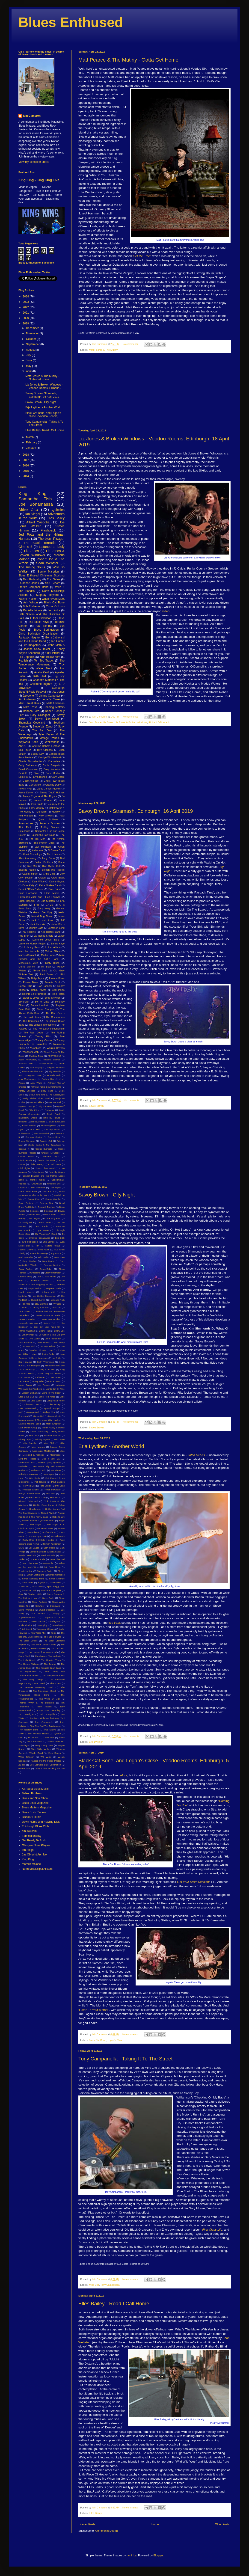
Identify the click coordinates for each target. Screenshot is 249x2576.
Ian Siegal (32, 514)
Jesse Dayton (26, 792)
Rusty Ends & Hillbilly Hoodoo (38, 1540)
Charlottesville (25, 1160)
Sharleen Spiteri (45, 1571)
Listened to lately (52, 547)
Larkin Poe (23, 1381)
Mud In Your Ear (51, 1458)
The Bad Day (42, 730)
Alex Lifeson (54, 854)
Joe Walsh (34, 1338)
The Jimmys (50, 1664)
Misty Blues (52, 963)
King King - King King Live (38, 180)
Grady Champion (52, 1272)
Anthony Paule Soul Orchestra (46, 1087)
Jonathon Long (56, 927)
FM (37, 1245)
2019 (26, 323)
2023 (26, 301)
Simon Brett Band (35, 1574)
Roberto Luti (58, 1517)
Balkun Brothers (44, 862)
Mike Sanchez (30, 1443)
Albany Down (46, 1063)
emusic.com (24, 1768)
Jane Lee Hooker (51, 1319)
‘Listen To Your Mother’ (93, 2010)
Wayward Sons (28, 742)
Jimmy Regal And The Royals (40, 796)
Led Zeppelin (26, 657)
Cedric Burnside (44, 1149)
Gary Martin (48, 1261)
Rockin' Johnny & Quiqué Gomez (38, 1520)
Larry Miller (38, 1381)
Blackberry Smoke (27, 1117)
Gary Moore (58, 776)
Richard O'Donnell (158, 722)
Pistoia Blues (30, 982)
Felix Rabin (43, 1249)
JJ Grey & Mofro (39, 1307)
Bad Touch (24, 749)
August (31, 349)
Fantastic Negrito (29, 637)
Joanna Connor (43, 800)
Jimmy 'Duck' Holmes (52, 792)
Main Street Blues (29, 703)
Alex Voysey (36, 1067)
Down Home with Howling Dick (40, 1821)
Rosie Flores (57, 993)
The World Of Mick (49, 1699)
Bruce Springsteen (46, 629)
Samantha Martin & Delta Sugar (45, 1551)
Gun (39, 1276)
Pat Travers (40, 1482)
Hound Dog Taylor (42, 916)
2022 (26, 307)
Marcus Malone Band (29, 1423)
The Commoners (55, 1017)
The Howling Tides (51, 1660)
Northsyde (49, 1474)
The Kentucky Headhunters (49, 1028)
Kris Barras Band (50, 931)
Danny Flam (33, 1199)
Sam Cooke (50, 1547)
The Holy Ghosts (27, 1660)
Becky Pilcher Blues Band (36, 1098)
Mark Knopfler (53, 1423)
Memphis (41, 811)
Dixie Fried (54, 889)
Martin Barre (48, 955)
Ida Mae (26, 1304)
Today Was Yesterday (48, 1710)
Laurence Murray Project (32, 943)
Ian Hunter (58, 641)
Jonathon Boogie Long (41, 1350)
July (29, 355)
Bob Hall (35, 1129)
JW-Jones (58, 691)
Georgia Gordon (52, 1265)
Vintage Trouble (49, 738)
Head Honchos (26, 1292)
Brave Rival (54, 1137)
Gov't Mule (35, 784)
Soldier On (23, 1586)
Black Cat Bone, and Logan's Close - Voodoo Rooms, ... (43, 414)
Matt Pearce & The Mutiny (103, 349)
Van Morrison (43, 846)
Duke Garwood (27, 893)
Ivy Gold (57, 1304)
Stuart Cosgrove (47, 1610)
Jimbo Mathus (56, 645)
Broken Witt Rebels (53, 869)
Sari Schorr (52, 583)
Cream (42, 877)
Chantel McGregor (50, 1152)
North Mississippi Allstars (37, 1868)
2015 (26, 470)
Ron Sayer (35, 1524)
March (30, 437)
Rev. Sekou (55, 1497)
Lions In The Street (51, 1393)
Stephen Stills (35, 1594)
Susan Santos (38, 1621)
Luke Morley (54, 1404)
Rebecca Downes (49, 823)
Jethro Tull (49, 1323)
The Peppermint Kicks (53, 1675)
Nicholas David (38, 1470)
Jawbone (28, 695)
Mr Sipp (46, 966)
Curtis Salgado (51, 765)
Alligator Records (56, 1067)
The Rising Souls (31, 567)
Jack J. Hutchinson (42, 920)
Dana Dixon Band (27, 1191)
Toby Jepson (44, 1706)
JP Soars (56, 1307)
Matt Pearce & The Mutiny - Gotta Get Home (128, 60)
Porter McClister (52, 1489)
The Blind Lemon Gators (43, 1644)
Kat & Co (56, 1358)
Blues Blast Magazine (35, 1802)
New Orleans (46, 815)
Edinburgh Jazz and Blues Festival (39, 897)
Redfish (23, 660)
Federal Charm (25, 1249)
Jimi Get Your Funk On (47, 1327)
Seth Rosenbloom (52, 1567)
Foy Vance (56, 1253)
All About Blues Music (35, 1788)
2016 (26, 465)
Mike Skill (49, 1443)
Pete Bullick (45, 1485)
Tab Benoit (27, 1629)
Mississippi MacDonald (44, 1451)
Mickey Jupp (24, 1439)
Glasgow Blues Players (36, 1845)
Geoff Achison (31, 780)
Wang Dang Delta (44, 1745)
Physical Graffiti (31, 1489)
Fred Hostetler (25, 1257)
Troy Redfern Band (28, 1729)
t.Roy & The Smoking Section (50, 1768)
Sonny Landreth (40, 1005)
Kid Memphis (33, 1365)
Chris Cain (49, 873)
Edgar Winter (42, 1230)
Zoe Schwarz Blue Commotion (45, 1764)
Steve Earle (48, 1598)
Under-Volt (49, 1737)
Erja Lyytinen (96, 1741)
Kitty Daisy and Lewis (50, 1373)
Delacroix (34, 1211)
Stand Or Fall (29, 1590)
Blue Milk (32, 866)
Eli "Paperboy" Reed (46, 1234)
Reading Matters (54, 707)
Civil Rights (24, 1168)
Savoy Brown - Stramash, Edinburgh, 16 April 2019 (135, 811)
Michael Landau (52, 1435)
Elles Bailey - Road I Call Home (113, 2303)
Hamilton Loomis (40, 1280)
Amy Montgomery (27, 1079)
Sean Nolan (48, 1563)
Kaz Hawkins (25, 1362)
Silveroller (23, 1001)
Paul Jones (46, 974)
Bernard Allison (37, 1102)
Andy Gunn (48, 858)
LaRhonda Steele (43, 935)
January (31, 447)
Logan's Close (115, 2040)
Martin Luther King (39, 1431)
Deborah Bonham (46, 1207)
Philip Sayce (37, 978)
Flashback (48, 530)
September (33, 344)
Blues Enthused (70, 22)
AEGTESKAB (54, 1056)
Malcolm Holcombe (29, 951)
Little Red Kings (47, 1396)
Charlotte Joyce (50, 1156)
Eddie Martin (51, 893)
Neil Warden (25, 815)
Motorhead (55, 1455)
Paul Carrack (58, 1482)
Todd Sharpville (47, 1714)
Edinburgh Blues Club (35, 1826)
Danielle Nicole (32, 610)
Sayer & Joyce (31, 997)
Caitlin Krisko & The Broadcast (44, 1145)
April (29, 371)
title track (114, 1622)
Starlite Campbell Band (33, 587)
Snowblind (55, 1582)
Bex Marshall (54, 1102)
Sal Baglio (34, 1547)
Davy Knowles (52, 769)
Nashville (22, 1466)
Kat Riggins (29, 931)
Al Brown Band (56, 850)
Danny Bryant (57, 881)
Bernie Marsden (48, 571)
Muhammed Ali (25, 1462)
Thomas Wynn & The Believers (36, 1702)
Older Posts (222, 2524)
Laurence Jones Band (46, 939)
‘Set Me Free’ (142, 256)
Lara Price (55, 1377)
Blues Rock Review (34, 1812)
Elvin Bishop (40, 776)
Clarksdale (54, 761)
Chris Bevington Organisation (38, 633)
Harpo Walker (35, 1288)
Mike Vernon (38, 1447)
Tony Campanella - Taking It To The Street (125, 2059)
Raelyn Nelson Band (29, 1493)
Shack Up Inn (25, 1571)
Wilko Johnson (26, 1757)
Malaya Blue (49, 1412)
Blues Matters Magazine (37, 1807)
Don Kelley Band (52, 1218)
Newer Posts (87, 2524)
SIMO (21, 1547)
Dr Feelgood (25, 1222)
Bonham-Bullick (41, 1133)
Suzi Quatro (55, 1621)
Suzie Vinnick (25, 1625)
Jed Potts (54, 610)
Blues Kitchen (29, 1125)
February (32, 442)
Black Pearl (53, 1114)
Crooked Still (54, 1183)
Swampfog (42, 1625)
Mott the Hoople (27, 1458)
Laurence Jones (28, 583)
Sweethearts (58, 1625)
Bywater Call (46, 1141)
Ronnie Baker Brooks (34, 993)
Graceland (35, 1272)
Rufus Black (49, 1532)
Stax (20, 1594)
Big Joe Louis (45, 1106)
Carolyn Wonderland (49, 757)
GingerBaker (46, 1269)
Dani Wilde (38, 881)
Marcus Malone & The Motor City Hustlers (39, 1420)
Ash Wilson (30, 602)
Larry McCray (36, 808)
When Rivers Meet (53, 598)
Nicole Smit (40, 970)
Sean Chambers (30, 1563)
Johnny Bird (29, 1346)
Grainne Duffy (25, 1276)
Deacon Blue (46, 1203)
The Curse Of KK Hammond (42, 1652)
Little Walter (36, 1400)
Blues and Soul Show (35, 1798)
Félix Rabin (43, 1257)
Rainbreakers (25, 823)
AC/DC (22, 746)
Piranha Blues (57, 978)
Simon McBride (57, 1578)
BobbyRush (24, 1133)
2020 (26, 318)
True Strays (50, 1729)
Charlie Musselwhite (30, 761)
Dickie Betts (50, 1214)
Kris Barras (24, 1377)
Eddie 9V (23, 776)
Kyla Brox (23, 935)
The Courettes (31, 1021)
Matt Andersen (55, 703)
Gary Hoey (44, 908)
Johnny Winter (48, 1346)
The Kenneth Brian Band (48, 1668)
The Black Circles (28, 1640)
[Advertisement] (154, 391)
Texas (53, 1633)
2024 (26, 296)
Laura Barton (54, 1381)
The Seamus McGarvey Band (35, 1687)
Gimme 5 (25, 547)
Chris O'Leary (37, 1164)
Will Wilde (46, 1757)
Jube (34, 1354)
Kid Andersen (27, 699)
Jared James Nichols (49, 788)
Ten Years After (38, 1633)
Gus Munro (50, 1276)
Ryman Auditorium (52, 1544)
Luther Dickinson (40, 618)
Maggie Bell (33, 1412)
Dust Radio (41, 1226)
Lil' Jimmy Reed (31, 947)
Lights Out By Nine (55, 1389)
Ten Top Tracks (44, 660)
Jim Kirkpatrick (32, 645)
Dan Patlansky (32, 579)
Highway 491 (48, 1292)
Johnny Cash (36, 927)
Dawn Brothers (26, 1203)
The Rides (55, 1683)
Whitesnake (52, 742)
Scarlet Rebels (37, 1559)
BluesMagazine (48, 1125)
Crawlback (37, 1183)
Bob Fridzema (31, 606)
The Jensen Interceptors (42, 1024)
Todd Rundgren (26, 1714)
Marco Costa (54, 1416)
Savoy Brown (96, 1105)
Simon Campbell (56, 1574)
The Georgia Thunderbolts (48, 1656)
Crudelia (22, 1187)
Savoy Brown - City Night (106, 1195)
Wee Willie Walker (41, 1749)
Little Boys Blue (26, 1396)
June (29, 360)
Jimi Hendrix (37, 924)
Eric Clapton (48, 900)
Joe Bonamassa (35, 504)
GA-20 (49, 904)
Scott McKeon (52, 997)
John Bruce (95, 722)
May (29, 366)
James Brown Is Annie (47, 1315)
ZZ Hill (21, 1764)
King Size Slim (47, 1369)
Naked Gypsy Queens (49, 1462)
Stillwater (40, 1606)
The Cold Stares (31, 1017)
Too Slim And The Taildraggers (45, 1726)
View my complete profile (33, 161)
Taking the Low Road (43, 835)
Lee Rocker (44, 1385)
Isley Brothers (41, 1304)
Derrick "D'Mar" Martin (31, 889)
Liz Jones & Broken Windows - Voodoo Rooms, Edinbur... (44, 386)
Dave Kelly (28, 885)
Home (155, 2524)
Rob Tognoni (45, 986)
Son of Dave (42, 1001)
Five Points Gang (38, 1253)
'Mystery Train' (36, 1056)
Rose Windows (45, 1528)
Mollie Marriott (26, 966)
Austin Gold (41, 672)
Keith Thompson (45, 1362)
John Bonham (25, 1342)
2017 (26, 460)
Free (36, 904)
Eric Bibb (60, 1238)
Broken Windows (26, 1141)
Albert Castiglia (38, 522)
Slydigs (41, 1582)
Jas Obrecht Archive (34, 1854)
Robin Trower (38, 989)
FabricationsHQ (31, 1835)
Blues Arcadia (38, 1121)
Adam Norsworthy (27, 1059)
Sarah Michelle (48, 1555)
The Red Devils (33, 1032)
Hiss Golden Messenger (44, 1296)
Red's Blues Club (36, 1497)
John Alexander (53, 1338)
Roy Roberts (33, 1532)
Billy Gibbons (45, 749)
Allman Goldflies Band (33, 1071)
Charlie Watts (26, 1156)
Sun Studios (38, 1613)
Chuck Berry (54, 1164)
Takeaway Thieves (45, 1629)
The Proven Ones (44, 842)
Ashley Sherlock (26, 1090)
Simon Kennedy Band (33, 1578)
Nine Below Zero (50, 657)
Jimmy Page (28, 1334)
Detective (48, 1211)
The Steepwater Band (44, 1691)
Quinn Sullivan (48, 819)
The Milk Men (37, 838)
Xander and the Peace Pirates (46, 1761)
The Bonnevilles (39, 1648)
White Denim (54, 1753)
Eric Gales (53, 579)
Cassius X (24, 1149)
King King (32, 493)
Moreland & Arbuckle (33, 1455)
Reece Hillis (25, 986)
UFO (20, 1737)
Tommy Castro (44, 1040)
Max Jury (34, 1435)
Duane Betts (44, 1222)
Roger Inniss (57, 989)
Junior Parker (48, 1354)
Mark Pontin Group (27, 1427)
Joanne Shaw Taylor (37, 649)
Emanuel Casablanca (39, 1238)
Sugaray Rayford (47, 595)
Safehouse (24, 831)
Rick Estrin (25, 827)
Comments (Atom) (106, 2530)
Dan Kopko (55, 1187)
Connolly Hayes (57, 1172)
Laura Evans (25, 1385)
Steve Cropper (45, 1009)
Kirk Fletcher (52, 653)
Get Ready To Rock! (34, 1840)
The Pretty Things (33, 1679)
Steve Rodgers (39, 1602)
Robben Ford (31, 711)
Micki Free (59, 1439)
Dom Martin (53, 773)
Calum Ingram (30, 873)
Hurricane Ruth (57, 1300)
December (33, 328)
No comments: (130, 344)
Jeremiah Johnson (28, 1323)
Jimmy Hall (44, 1331)
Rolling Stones (50, 827)
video (166, 611)
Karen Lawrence (39, 1358)
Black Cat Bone (97, 2040)
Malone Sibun (52, 951)
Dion (36, 773)
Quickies (58, 510)
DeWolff (22, 773)
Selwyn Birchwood (47, 718)
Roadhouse (35, 1509)
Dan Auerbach (38, 1187)
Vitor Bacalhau (34, 1741)
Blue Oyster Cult (51, 866)
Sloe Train (27, 1582)
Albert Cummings (32, 854)
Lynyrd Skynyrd (52, 1408)
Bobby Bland (53, 1129)
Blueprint (22, 1121)
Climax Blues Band (44, 1168)
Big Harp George (26, 1106)
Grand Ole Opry (42, 912)
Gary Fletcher (30, 1261)
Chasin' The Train (46, 1160)
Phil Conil (60, 1485)
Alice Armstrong (27, 858)
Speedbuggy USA (56, 1586)
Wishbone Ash (30, 1052)
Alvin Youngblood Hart (30, 1075)
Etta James (48, 1242)
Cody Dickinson (27, 765)
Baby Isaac (47, 1090)
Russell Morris (57, 1536)
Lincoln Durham (30, 1393)
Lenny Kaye (58, 943)
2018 (26, 454)
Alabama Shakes (51, 1059)
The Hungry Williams (28, 1664)
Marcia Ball (38, 1416)
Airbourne (37, 850)
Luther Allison (53, 947)
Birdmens (49, 1110)
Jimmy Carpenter (49, 695)
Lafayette (39, 1377)
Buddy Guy (37, 753)
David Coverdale (28, 769)
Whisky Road (36, 1753)
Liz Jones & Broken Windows (131, 722)
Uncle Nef (33, 1737)
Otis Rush (34, 1478)
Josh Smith (37, 804)
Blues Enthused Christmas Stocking (41, 575)
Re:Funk (50, 1493)
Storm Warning (26, 1610)
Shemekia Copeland (31, 722)
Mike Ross (30, 707)
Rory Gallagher (40, 715)
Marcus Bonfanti (27, 955)
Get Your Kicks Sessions (193, 1882)
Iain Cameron (32, 115)
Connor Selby (37, 1179)
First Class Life (212, 2229)
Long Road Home (56, 1400)
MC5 (20, 1412)
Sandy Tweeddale (27, 1555)
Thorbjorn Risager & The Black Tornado (41, 541)
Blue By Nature (51, 1117)
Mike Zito (94, 2284)
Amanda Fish (53, 1075)
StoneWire (55, 1606)
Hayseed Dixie (53, 1288)
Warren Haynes (56, 1048)
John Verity (59, 1342)
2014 (26, 476)
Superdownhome (26, 1617)
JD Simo (22, 1307)
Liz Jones (108, 722)
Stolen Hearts (195, 1455)
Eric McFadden (30, 1242)
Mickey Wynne (42, 1439)
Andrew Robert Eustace (46, 746)
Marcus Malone (31, 1864)
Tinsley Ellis (43, 1036)
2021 (26, 312)
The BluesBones (55, 1013)
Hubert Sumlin (38, 1300)
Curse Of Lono (55, 606)
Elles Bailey (95, 2513)
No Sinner (56, 1470)
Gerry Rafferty (25, 1269)
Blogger (158, 2555)
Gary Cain (59, 1257)
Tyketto (57, 1733)
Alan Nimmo (44, 625)
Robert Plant (47, 1513)
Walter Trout (44, 668)
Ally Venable (55, 1071)
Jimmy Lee (59, 1331)
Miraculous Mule (28, 963)
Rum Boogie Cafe (38, 1536)
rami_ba (131, 2555)
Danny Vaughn (53, 1199)
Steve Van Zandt (43, 726)
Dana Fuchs (48, 1191)
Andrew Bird (48, 1079)
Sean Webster (47, 563)
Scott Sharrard (57, 1559)
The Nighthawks (27, 1671)
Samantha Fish (35, 498)
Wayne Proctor (27, 598)
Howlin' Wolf (25, 788)
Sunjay (56, 1613)
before (123, 1775)
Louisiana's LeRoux (32, 1404)
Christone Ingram (41, 684)
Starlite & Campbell (51, 1590)
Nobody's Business (28, 1474)
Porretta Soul (52, 982)
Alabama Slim (25, 1063)
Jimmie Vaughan (26, 1331)
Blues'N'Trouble (27, 869)
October (31, 339)
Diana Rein (34, 1214)
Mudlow (56, 811)
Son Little (38, 1586)
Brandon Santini (34, 1137)
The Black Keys (38, 621)
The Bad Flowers (52, 1636)
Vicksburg (35, 1048)
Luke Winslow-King (28, 1408)
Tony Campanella (109, 2284)
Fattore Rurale (52, 1245)
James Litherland (27, 1319)
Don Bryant (34, 1218)
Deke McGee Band (50, 885)
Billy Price (34, 1110)
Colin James (38, 1172)
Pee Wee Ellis (29, 1485)
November (33, 333)
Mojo (62, 1451)
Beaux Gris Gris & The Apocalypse (47, 1094)
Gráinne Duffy (53, 784)
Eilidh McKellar (26, 900)
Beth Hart (39, 676)
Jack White (24, 1311)
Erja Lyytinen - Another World (111, 1446)
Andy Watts (36, 1083)
